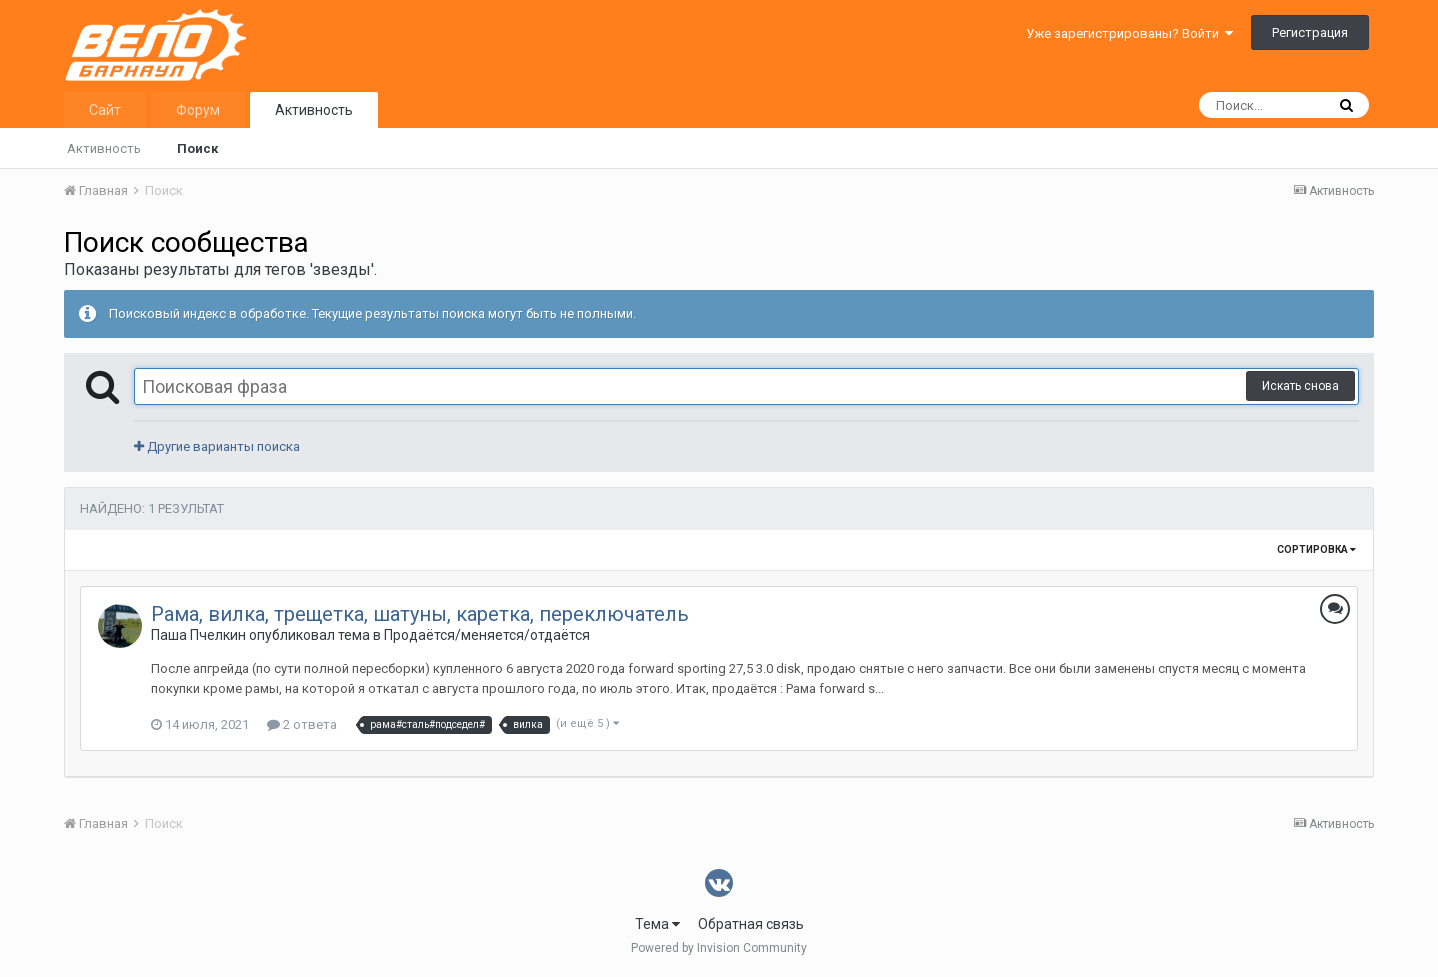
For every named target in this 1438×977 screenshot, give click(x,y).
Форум (198, 110)
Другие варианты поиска (217, 446)
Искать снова (1300, 386)
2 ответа (302, 724)
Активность (314, 110)
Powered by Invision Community (719, 948)
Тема (657, 924)
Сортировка (1316, 549)
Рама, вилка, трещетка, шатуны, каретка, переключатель (420, 614)
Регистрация (1310, 32)
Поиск (197, 148)
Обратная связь (751, 924)
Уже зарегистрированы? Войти (1129, 33)
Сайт (105, 110)
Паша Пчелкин (198, 635)
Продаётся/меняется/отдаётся (487, 635)
